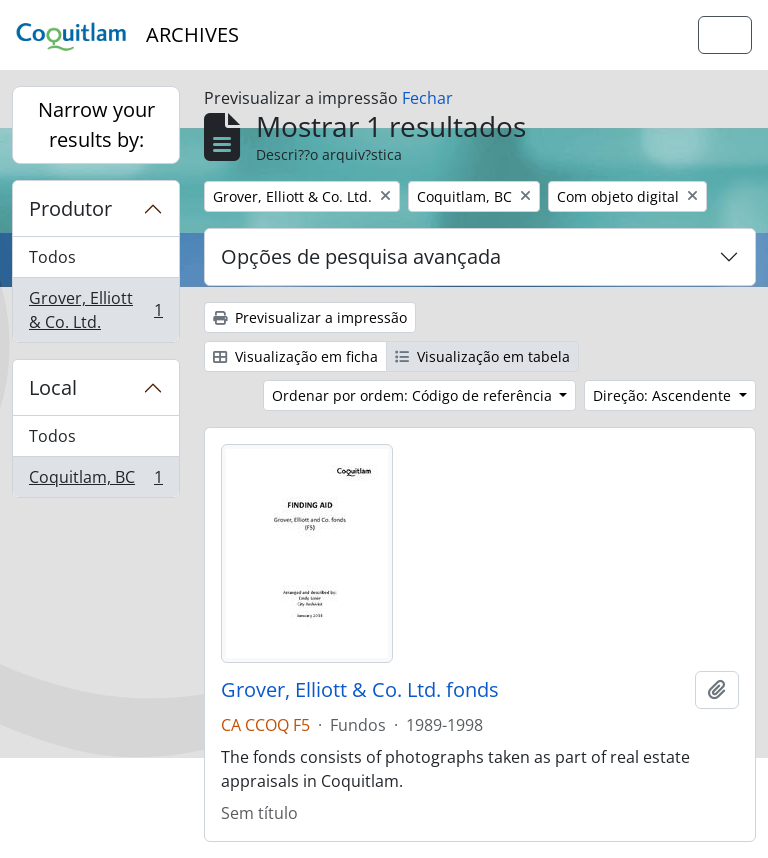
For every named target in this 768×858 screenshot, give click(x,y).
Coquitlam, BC (95, 481)
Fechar (427, 98)
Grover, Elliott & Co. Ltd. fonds (360, 690)
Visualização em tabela (482, 356)
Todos (52, 257)
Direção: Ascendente (664, 395)
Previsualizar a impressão (310, 317)
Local (53, 387)
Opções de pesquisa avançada (361, 256)
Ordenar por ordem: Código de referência (414, 395)
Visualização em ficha (295, 356)
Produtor (70, 208)
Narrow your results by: (96, 124)
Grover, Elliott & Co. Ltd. (95, 310)
